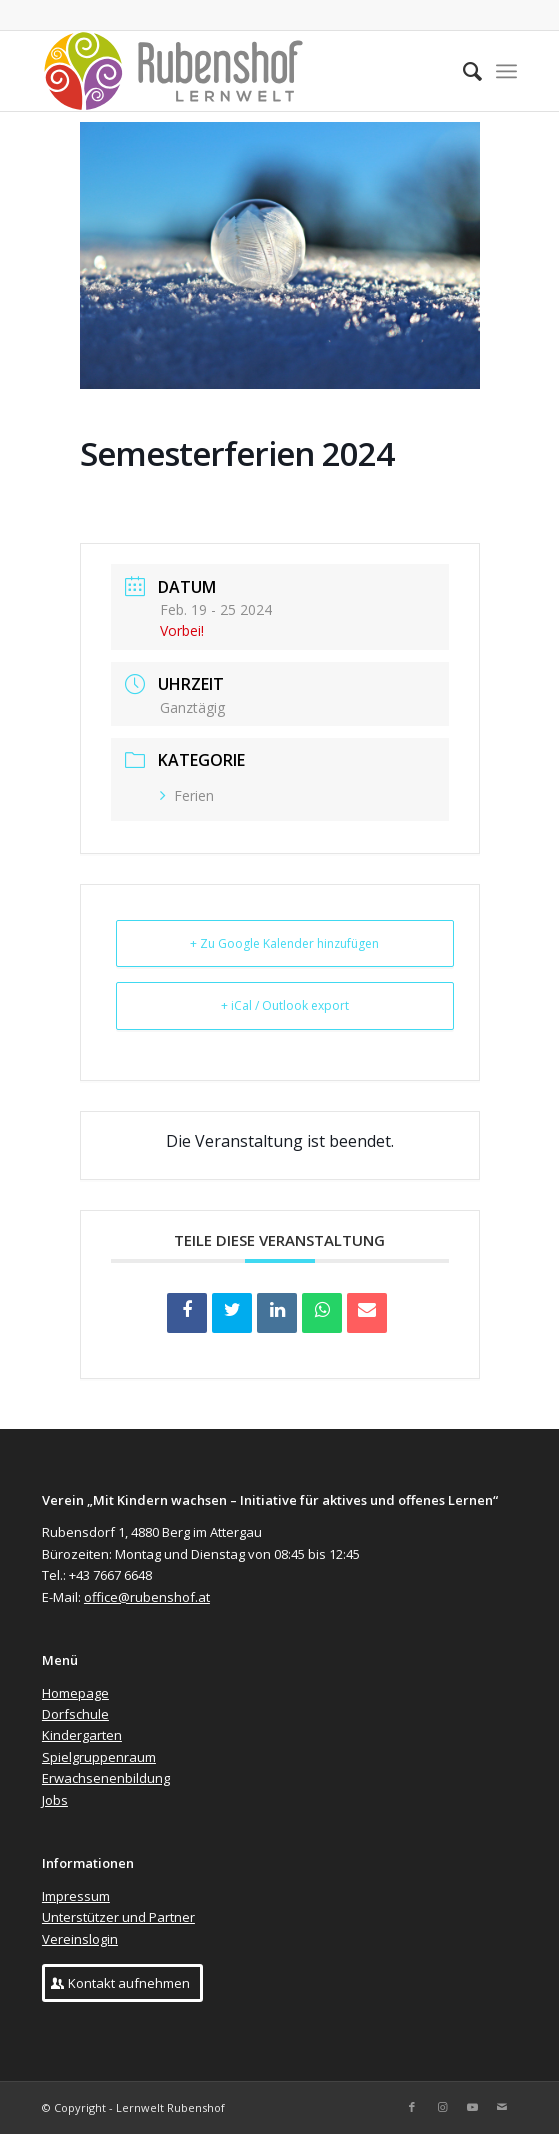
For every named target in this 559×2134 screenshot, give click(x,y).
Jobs (55, 1800)
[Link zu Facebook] (412, 2107)
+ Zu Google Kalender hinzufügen (284, 943)
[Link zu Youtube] (472, 2107)
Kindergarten (82, 1735)
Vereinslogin (80, 1939)
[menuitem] (462, 71)
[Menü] (506, 71)
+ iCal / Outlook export (285, 1005)
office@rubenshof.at (147, 1597)
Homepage (75, 1693)
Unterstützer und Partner (118, 1917)
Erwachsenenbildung (106, 1778)
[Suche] (462, 71)
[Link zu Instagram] (442, 2107)
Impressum (76, 1896)
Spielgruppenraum (99, 1757)
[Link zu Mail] (502, 2107)
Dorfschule (75, 1714)
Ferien (187, 795)
